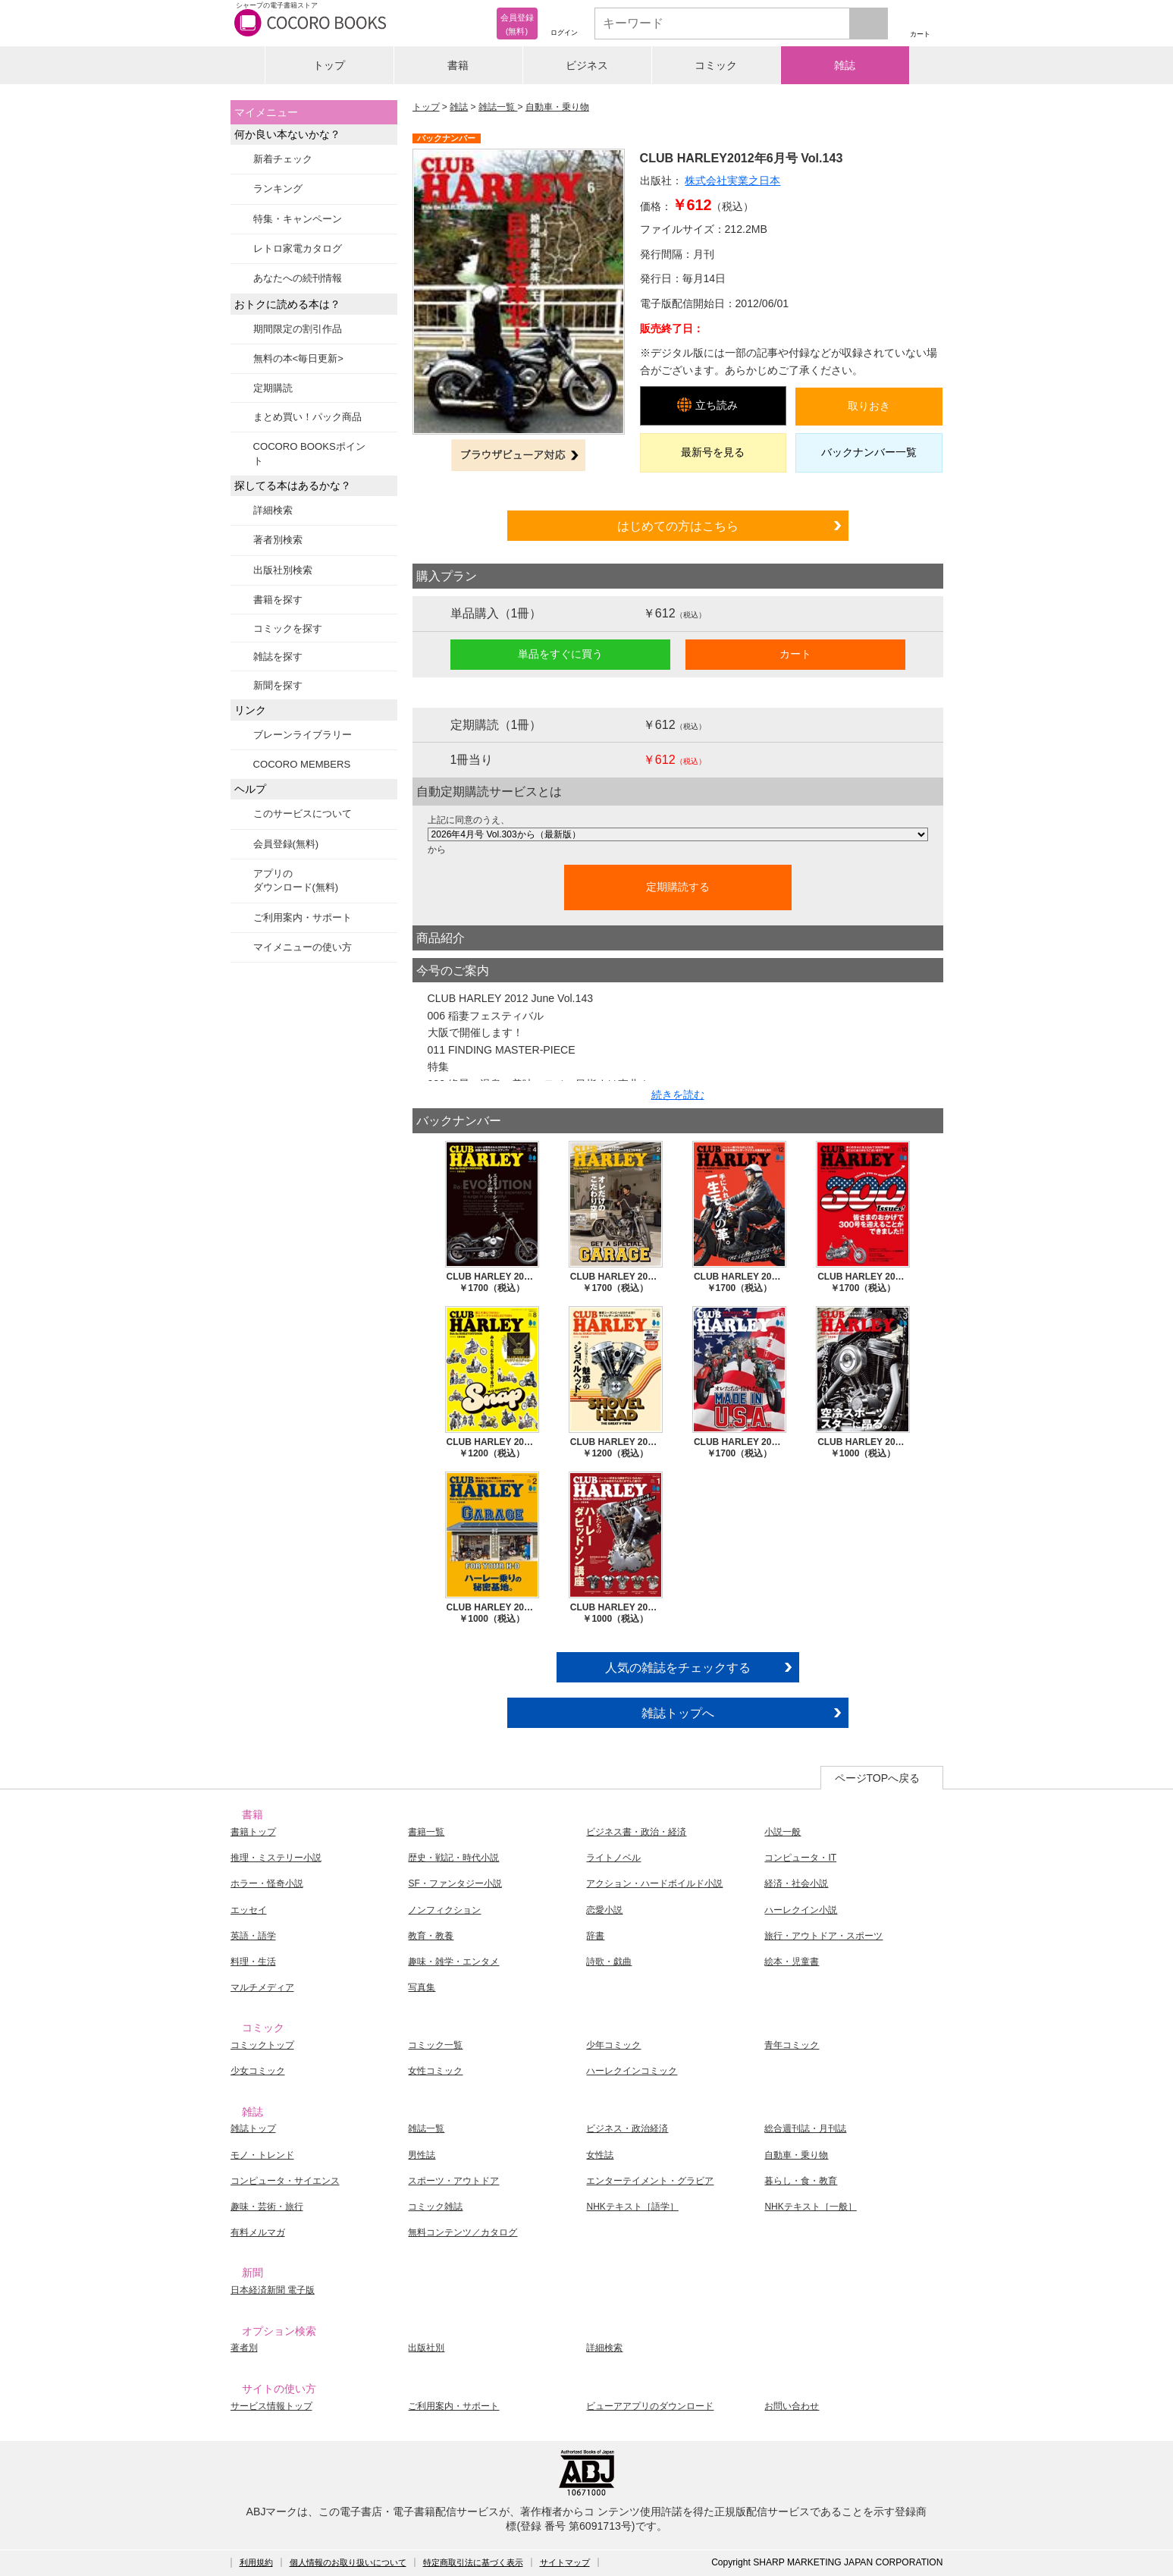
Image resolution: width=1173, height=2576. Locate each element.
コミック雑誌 (435, 2206)
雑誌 (844, 65)
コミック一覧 (435, 2045)
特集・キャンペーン (297, 219)
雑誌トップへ (677, 1713)
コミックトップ (262, 2045)
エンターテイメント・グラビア (650, 2180)
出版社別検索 (282, 570)
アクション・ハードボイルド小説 (654, 1883)
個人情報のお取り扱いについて (348, 2562)
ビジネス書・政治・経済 (636, 1832)
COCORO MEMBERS (302, 764)
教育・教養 (430, 1935)
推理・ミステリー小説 (276, 1857)
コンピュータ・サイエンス (285, 2180)
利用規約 (256, 2562)
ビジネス (587, 65)
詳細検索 (273, 510)
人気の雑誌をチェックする (678, 1667)
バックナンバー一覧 (869, 452)
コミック (716, 65)
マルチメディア (262, 1987)
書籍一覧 (426, 1832)
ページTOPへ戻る (878, 1778)
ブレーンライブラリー (302, 734)
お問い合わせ (791, 2406)
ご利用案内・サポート (302, 917)
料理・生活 (253, 1961)
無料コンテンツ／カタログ (462, 2232)
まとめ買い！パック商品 (307, 417)
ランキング (278, 188)
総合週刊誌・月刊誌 (805, 2128)
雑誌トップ (253, 2128)
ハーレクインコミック (631, 2071)
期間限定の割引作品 (297, 329)
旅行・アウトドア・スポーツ (823, 1935)
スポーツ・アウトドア (453, 2180)
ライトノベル (613, 1857)
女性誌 (599, 2155)
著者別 (244, 2347)
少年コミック (613, 2045)
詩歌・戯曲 (609, 1961)
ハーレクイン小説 (800, 1910)
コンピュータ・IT (800, 1857)
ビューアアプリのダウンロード (650, 2406)
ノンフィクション (444, 1910)
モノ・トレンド (262, 2155)
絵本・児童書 (791, 1961)
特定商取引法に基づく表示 (473, 2562)
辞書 (595, 1935)
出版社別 (426, 2347)
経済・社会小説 (796, 1883)
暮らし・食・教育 (800, 2180)
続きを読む (677, 1095)
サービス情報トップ (271, 2406)
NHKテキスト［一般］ (810, 2206)
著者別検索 (278, 539)
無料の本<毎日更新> (298, 358)
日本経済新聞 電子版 (273, 2290)
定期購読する (678, 887)
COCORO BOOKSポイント (309, 453)
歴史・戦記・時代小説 (453, 1857)
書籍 (458, 65)
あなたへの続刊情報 (297, 278)
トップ (329, 65)
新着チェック (282, 159)
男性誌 (421, 2155)
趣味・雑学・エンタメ (453, 1961)
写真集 (421, 1987)
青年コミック (791, 2045)
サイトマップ (565, 2562)
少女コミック (258, 2071)
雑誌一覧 (497, 107)
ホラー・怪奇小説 (267, 1883)
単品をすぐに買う (560, 654)
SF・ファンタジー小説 (454, 1883)
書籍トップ (253, 1832)
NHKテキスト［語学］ (632, 2206)
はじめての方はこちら (678, 525)
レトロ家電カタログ (297, 248)
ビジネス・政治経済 (627, 2128)
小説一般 (782, 1832)
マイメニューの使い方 (302, 947)
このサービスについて (302, 813)
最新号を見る (713, 452)
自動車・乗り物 (557, 107)
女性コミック (435, 2071)
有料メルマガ (258, 2232)
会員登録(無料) (286, 844)
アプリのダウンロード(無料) (296, 880)
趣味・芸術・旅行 (267, 2206)
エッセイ (249, 1910)
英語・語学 (253, 1935)
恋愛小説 (604, 1910)
